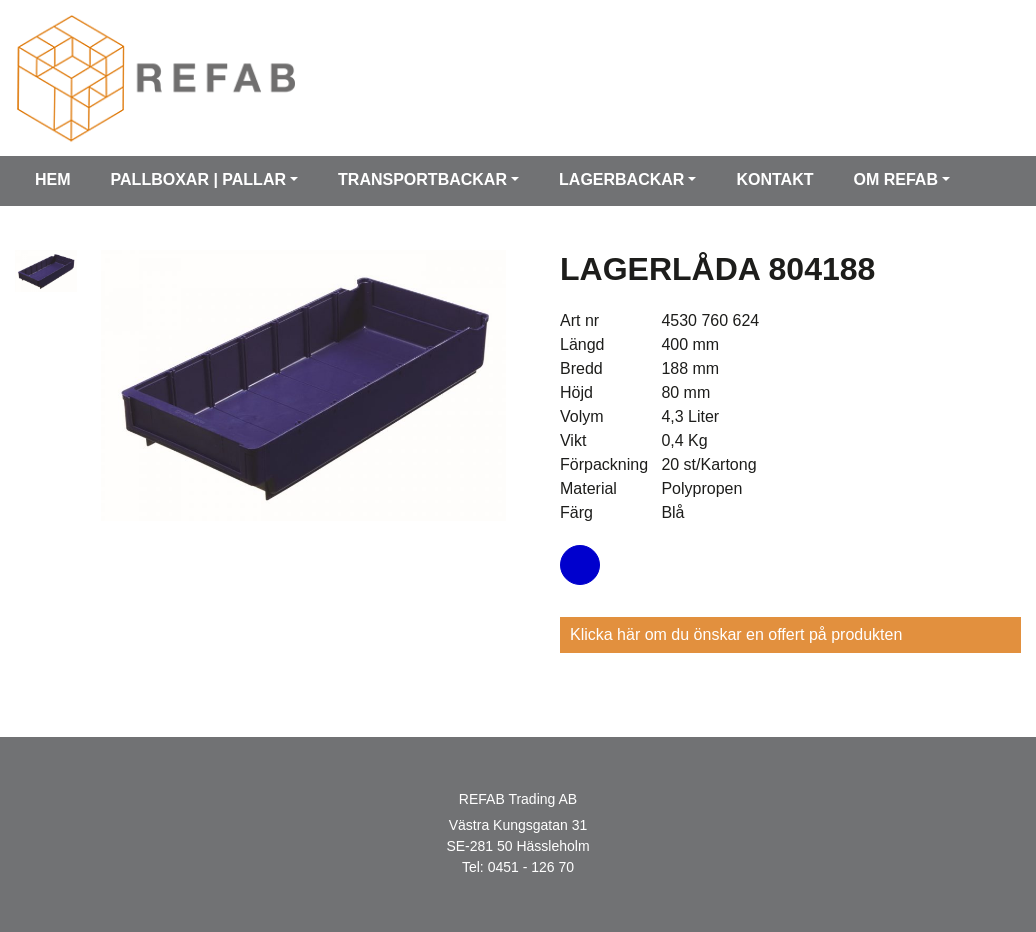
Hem (53, 179)
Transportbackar (422, 179)
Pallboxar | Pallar (198, 179)
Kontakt (774, 179)
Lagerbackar (621, 179)
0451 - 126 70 (531, 867)
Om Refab (895, 179)
